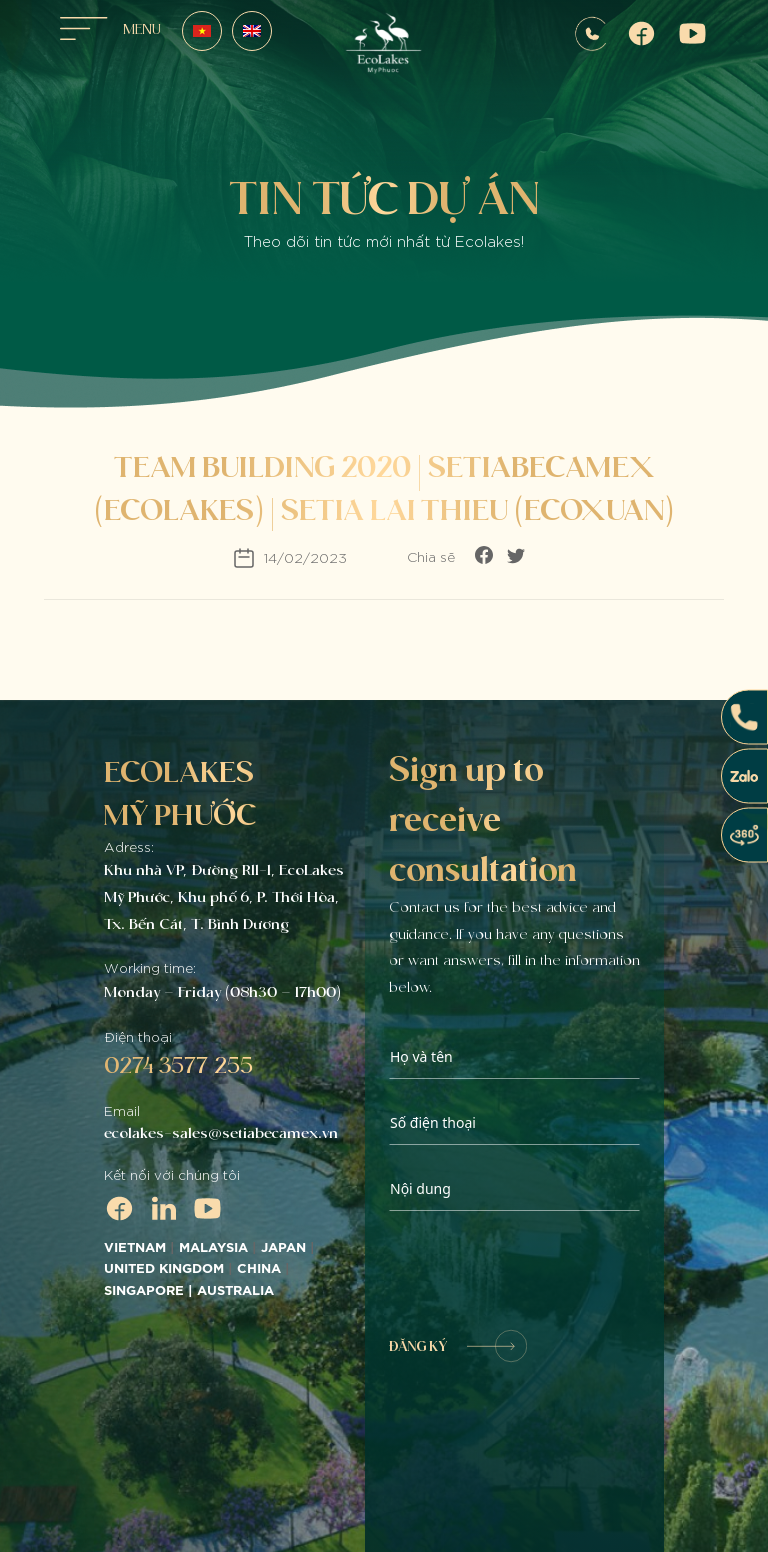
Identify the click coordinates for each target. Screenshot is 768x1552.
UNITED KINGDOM (164, 1269)
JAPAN (283, 1248)
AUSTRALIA (237, 1291)
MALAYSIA (213, 1248)
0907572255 (590, 34)
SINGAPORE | (150, 1291)
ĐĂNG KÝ (458, 1346)
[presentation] (541, 1271)
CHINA (259, 1269)
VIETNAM (135, 1248)
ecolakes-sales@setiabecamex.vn (221, 1133)
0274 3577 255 (178, 1065)
